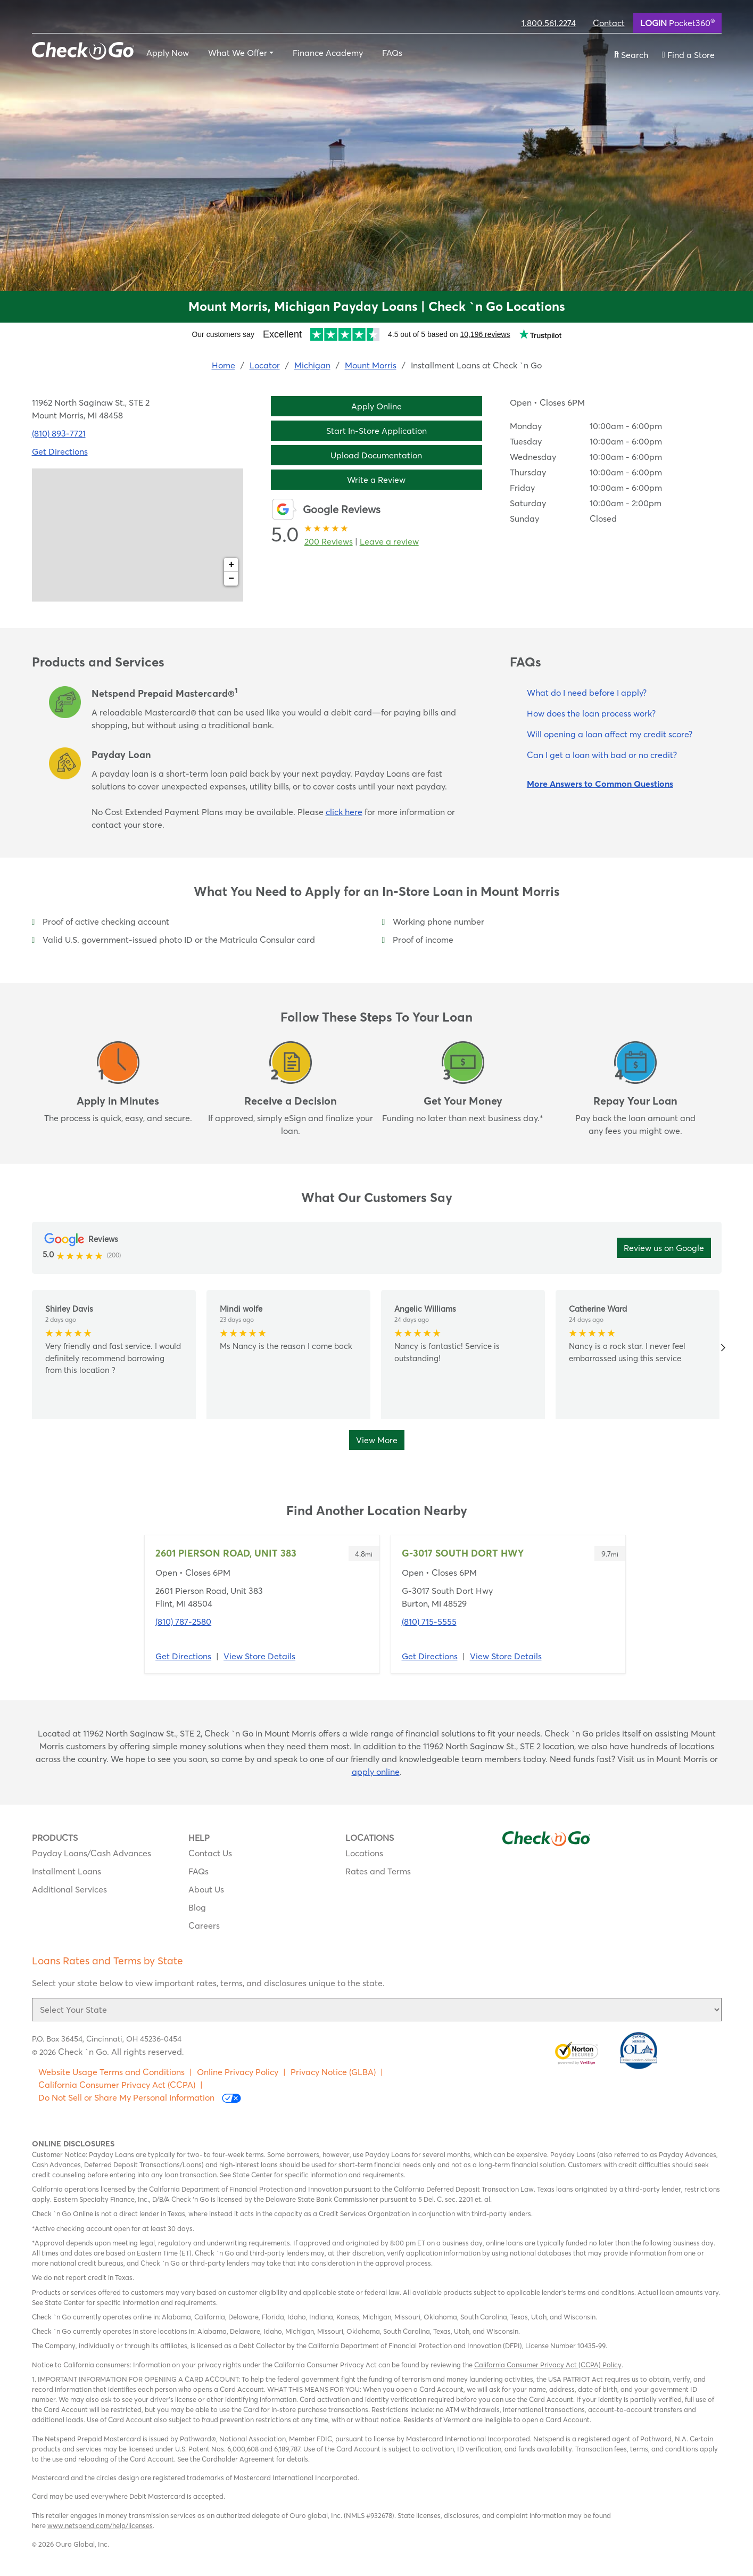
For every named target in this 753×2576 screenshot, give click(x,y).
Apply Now (167, 52)
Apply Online (376, 406)
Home (223, 365)
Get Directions (183, 1656)
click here (344, 811)
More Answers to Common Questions (600, 783)
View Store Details (259, 1656)
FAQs (392, 52)
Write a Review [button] (376, 479)
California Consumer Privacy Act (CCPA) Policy (548, 2364)
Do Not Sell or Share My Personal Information (139, 2097)
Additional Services (69, 1889)
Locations (364, 1853)
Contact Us (210, 1853)
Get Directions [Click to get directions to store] (60, 451)
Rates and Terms (378, 1871)
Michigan (312, 365)
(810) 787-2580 (183, 1621)
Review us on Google (664, 1247)
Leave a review (389, 541)
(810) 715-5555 (429, 1621)
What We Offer (237, 52)
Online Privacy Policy (237, 2072)
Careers (204, 1925)
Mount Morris (370, 365)
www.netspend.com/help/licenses (100, 2525)
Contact (609, 23)
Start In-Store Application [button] (376, 430)
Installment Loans (66, 1871)
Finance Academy (328, 52)
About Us (206, 1889)
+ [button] (231, 564)
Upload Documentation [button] (376, 455)
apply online (376, 1771)
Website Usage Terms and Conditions (111, 2072)
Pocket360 (677, 22)
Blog (197, 1907)
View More (377, 1440)
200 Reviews (328, 541)
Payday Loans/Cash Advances (91, 1853)
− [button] (231, 578)
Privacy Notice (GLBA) (333, 2072)
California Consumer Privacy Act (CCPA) (116, 2084)
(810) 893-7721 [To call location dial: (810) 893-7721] (59, 433)
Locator (265, 365)
